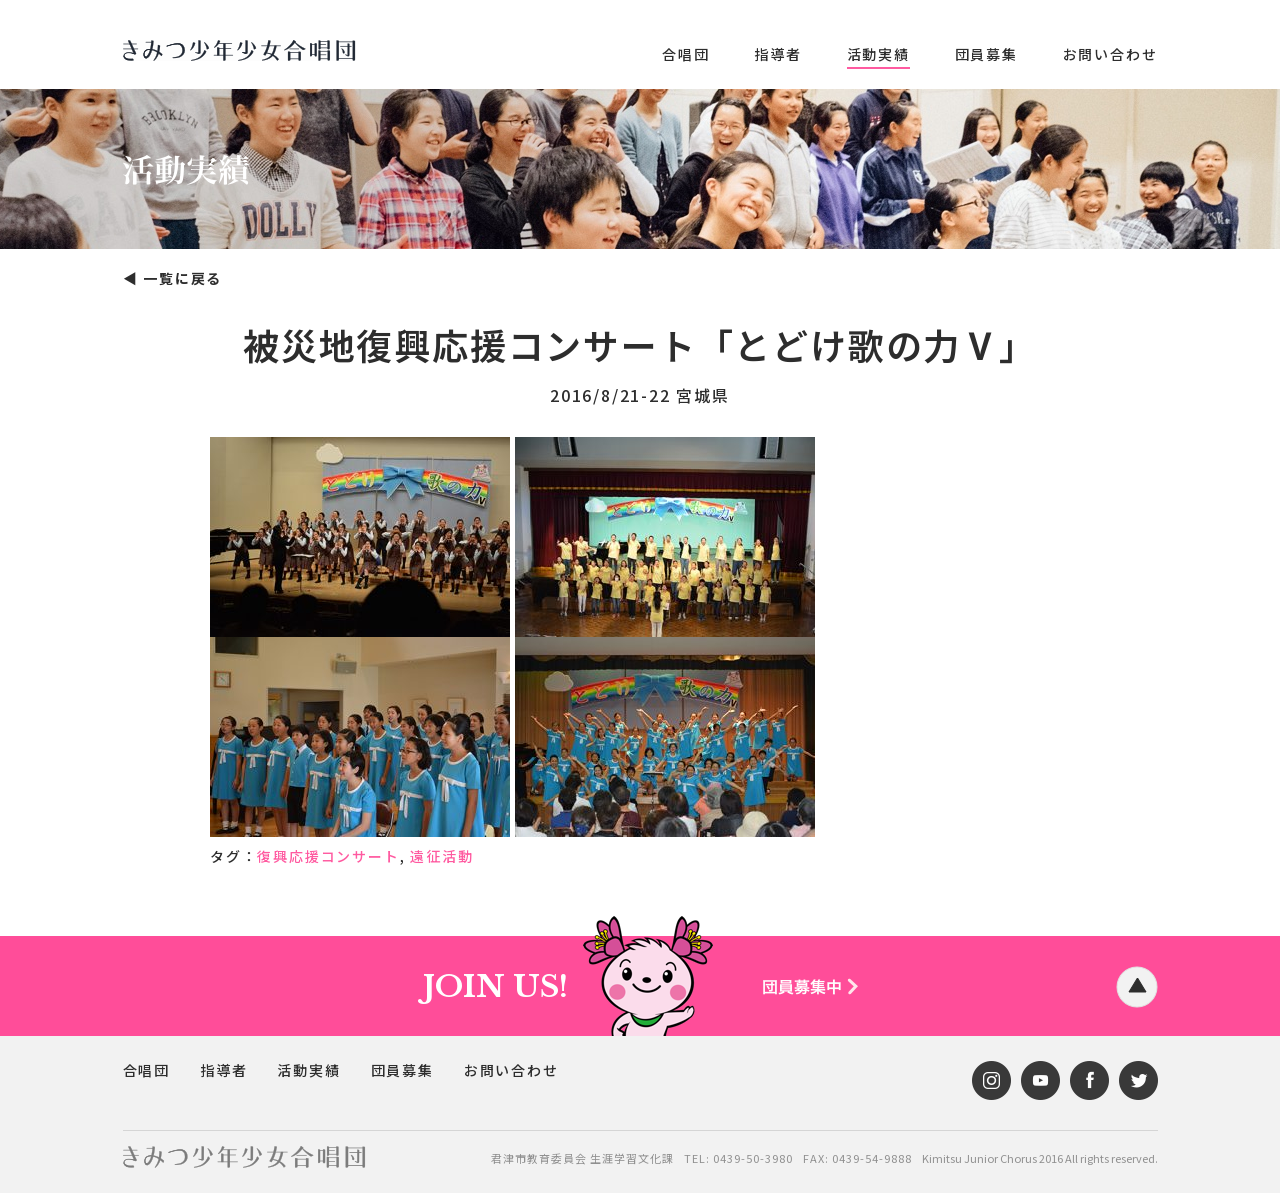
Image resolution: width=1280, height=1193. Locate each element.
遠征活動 (441, 856)
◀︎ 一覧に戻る (173, 278)
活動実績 (878, 54)
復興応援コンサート (328, 856)
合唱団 (685, 54)
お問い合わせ (1110, 54)
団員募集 (986, 54)
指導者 (777, 54)
